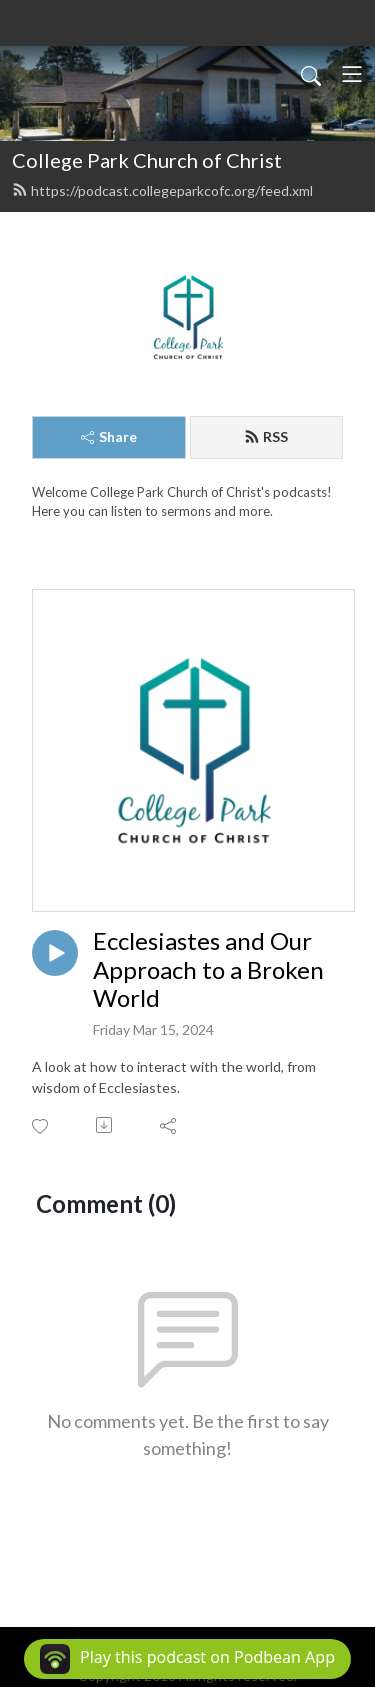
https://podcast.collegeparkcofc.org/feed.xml (162, 190)
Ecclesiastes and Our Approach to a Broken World (208, 970)
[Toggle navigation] (352, 74)
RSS (266, 436)
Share (109, 436)
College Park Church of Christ (147, 160)
